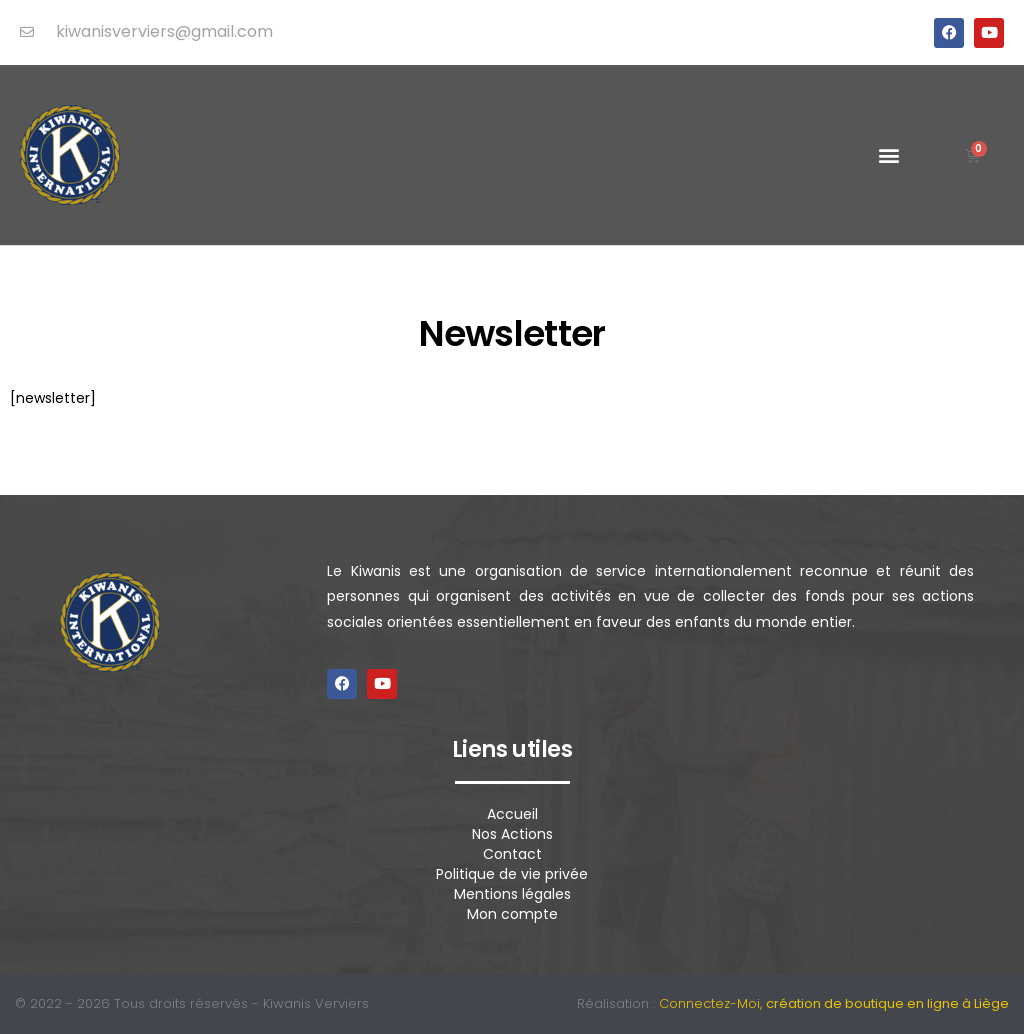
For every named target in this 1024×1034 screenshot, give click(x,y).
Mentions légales (512, 894)
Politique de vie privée (512, 874)
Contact (512, 854)
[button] (889, 155)
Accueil (512, 814)
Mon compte (512, 914)
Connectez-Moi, (834, 1003)
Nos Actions (512, 834)
